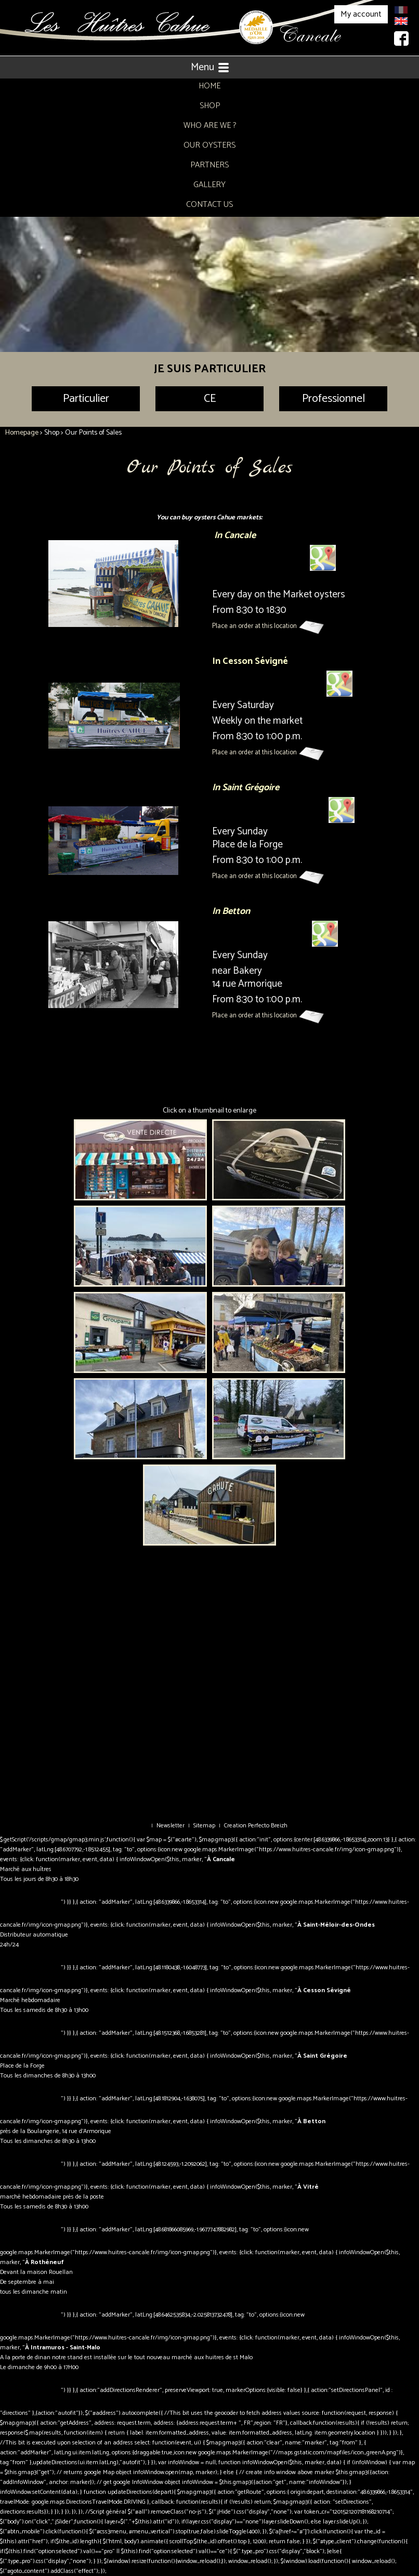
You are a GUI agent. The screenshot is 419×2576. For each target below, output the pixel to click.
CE (210, 398)
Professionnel (333, 398)
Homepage (21, 433)
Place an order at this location (255, 626)
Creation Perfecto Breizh (255, 1825)
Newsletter (170, 1825)
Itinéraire (30, 1902)
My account (361, 14)
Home (209, 86)
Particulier (86, 398)
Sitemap (204, 1825)
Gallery (209, 185)
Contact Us (209, 205)
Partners (209, 165)
